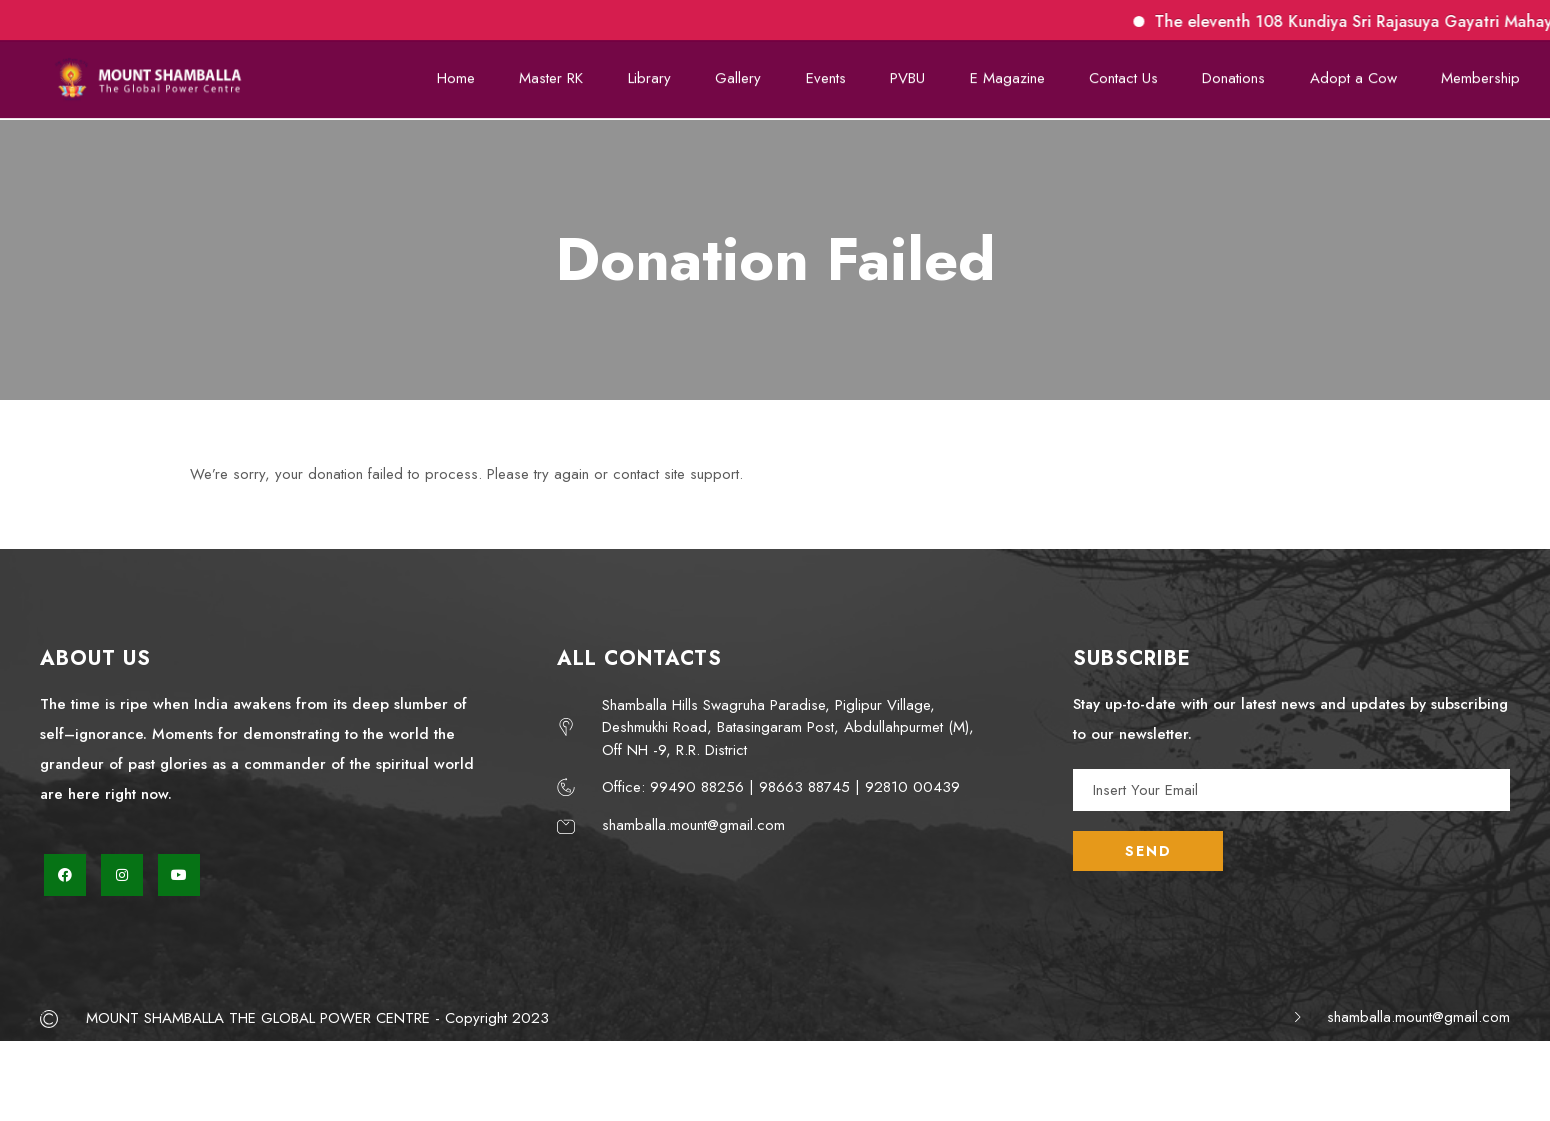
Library (663, 73)
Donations (1238, 73)
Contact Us (1129, 73)
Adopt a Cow (1355, 73)
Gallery (751, 73)
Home (473, 73)
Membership (1481, 73)
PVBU (916, 73)
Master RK (567, 73)
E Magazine (1014, 73)
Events (836, 73)
